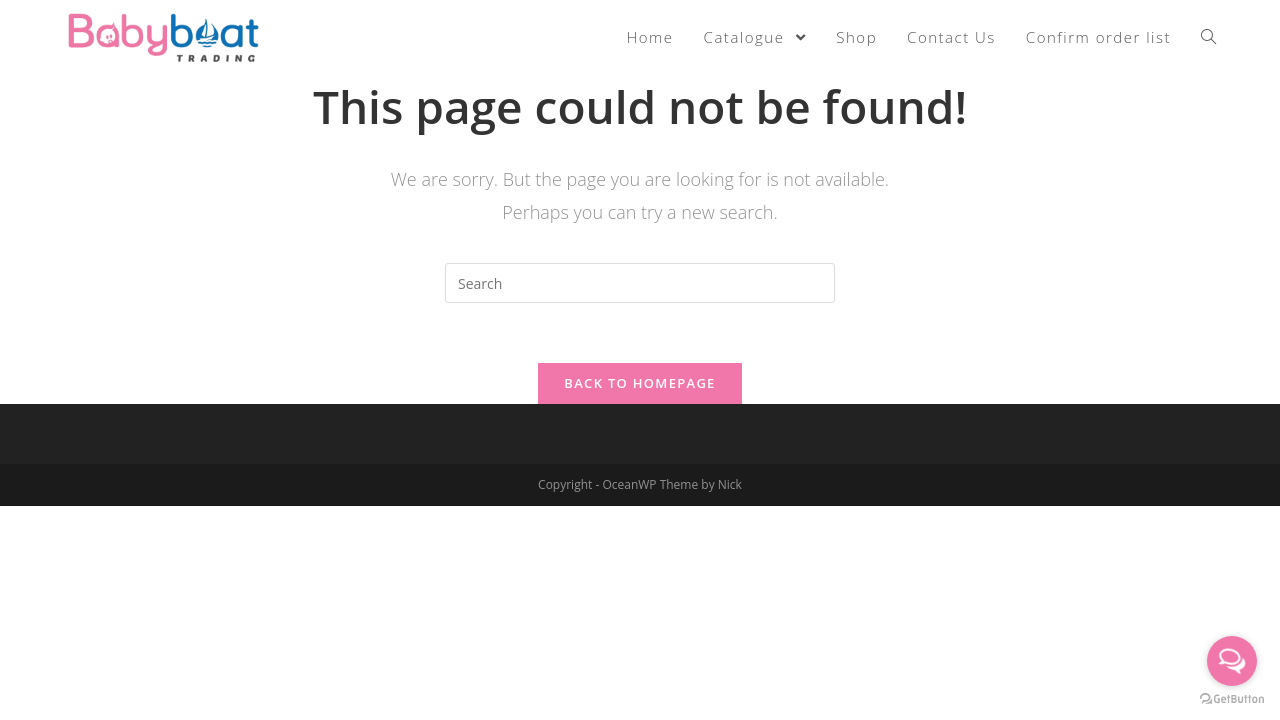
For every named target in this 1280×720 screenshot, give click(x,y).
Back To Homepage (639, 383)
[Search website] (1208, 37)
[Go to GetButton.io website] (1232, 699)
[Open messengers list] (1232, 661)
